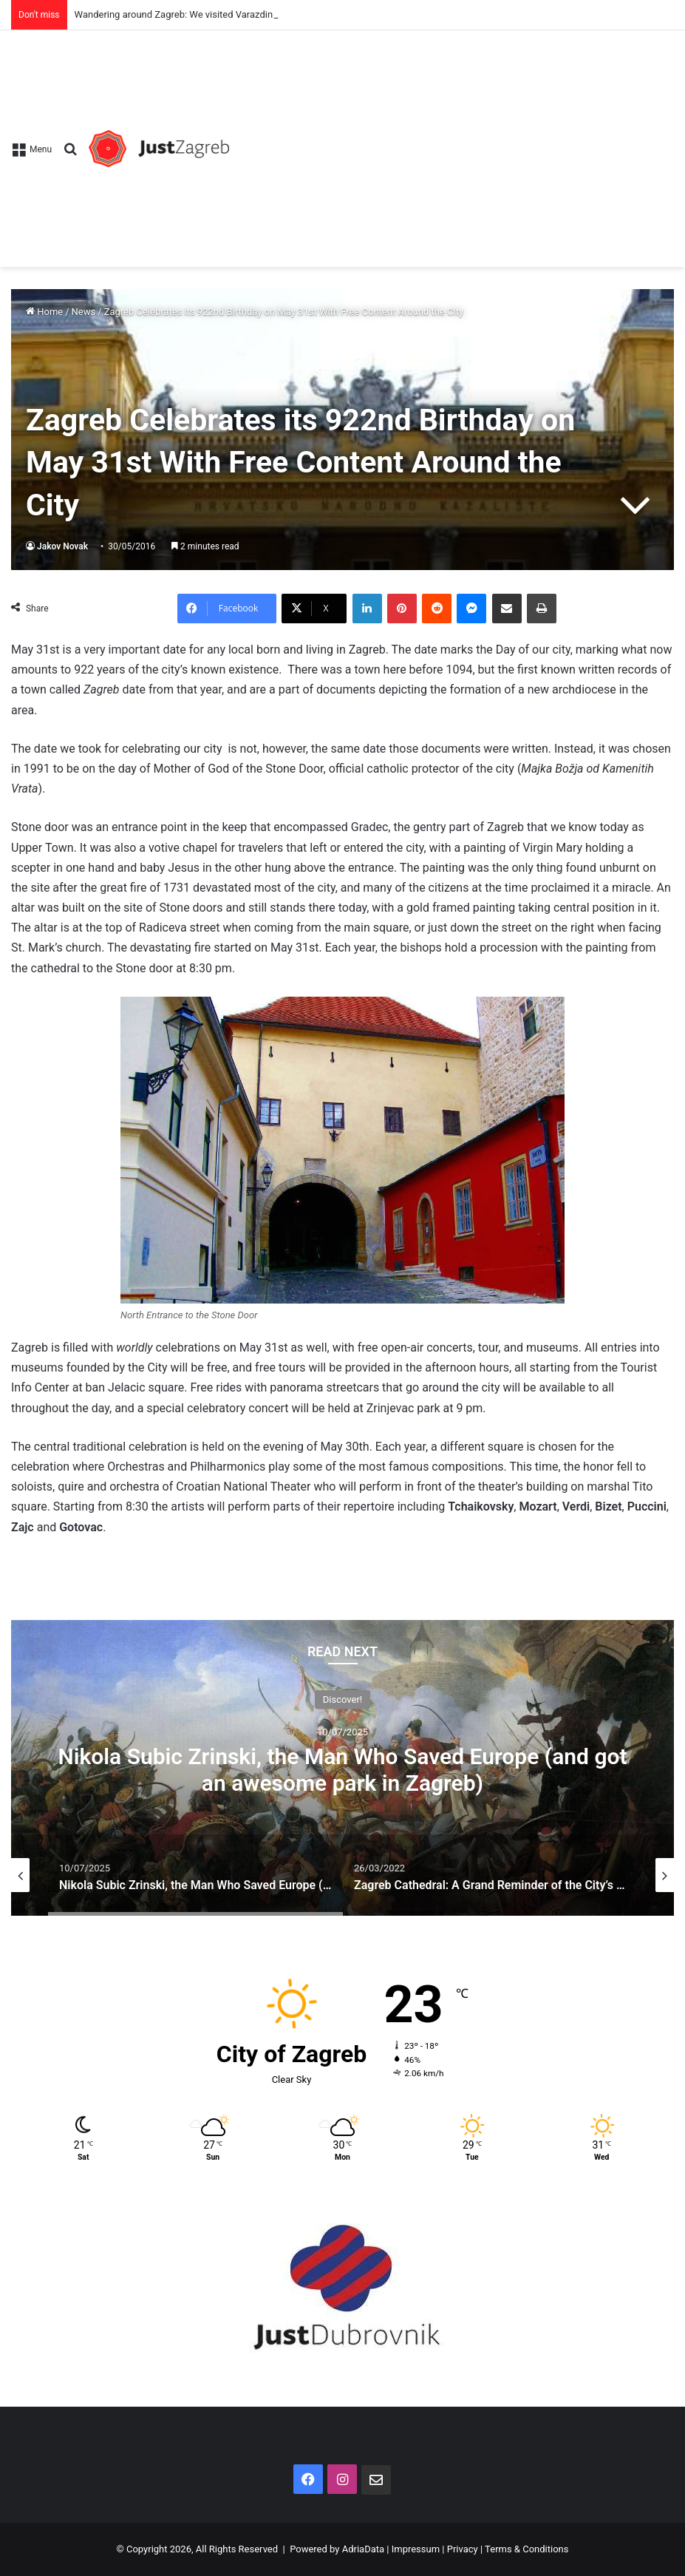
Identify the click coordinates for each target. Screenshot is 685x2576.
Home (44, 311)
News (84, 311)
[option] (342, 1768)
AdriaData (363, 2549)
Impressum (416, 2549)
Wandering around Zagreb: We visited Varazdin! (175, 14)
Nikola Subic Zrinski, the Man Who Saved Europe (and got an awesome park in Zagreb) (342, 1769)
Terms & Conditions (526, 2549)
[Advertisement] (451, 141)
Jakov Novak (62, 546)
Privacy (462, 2549)
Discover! (342, 1699)
